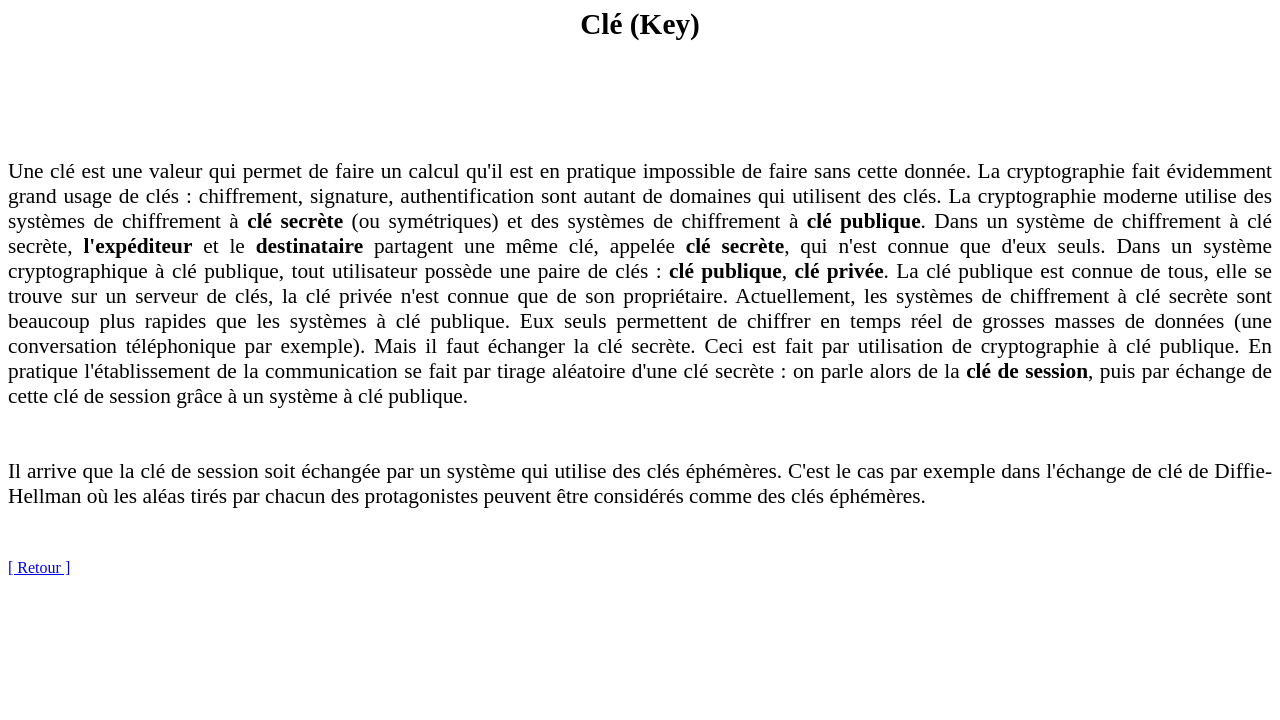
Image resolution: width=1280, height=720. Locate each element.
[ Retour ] (39, 567)
